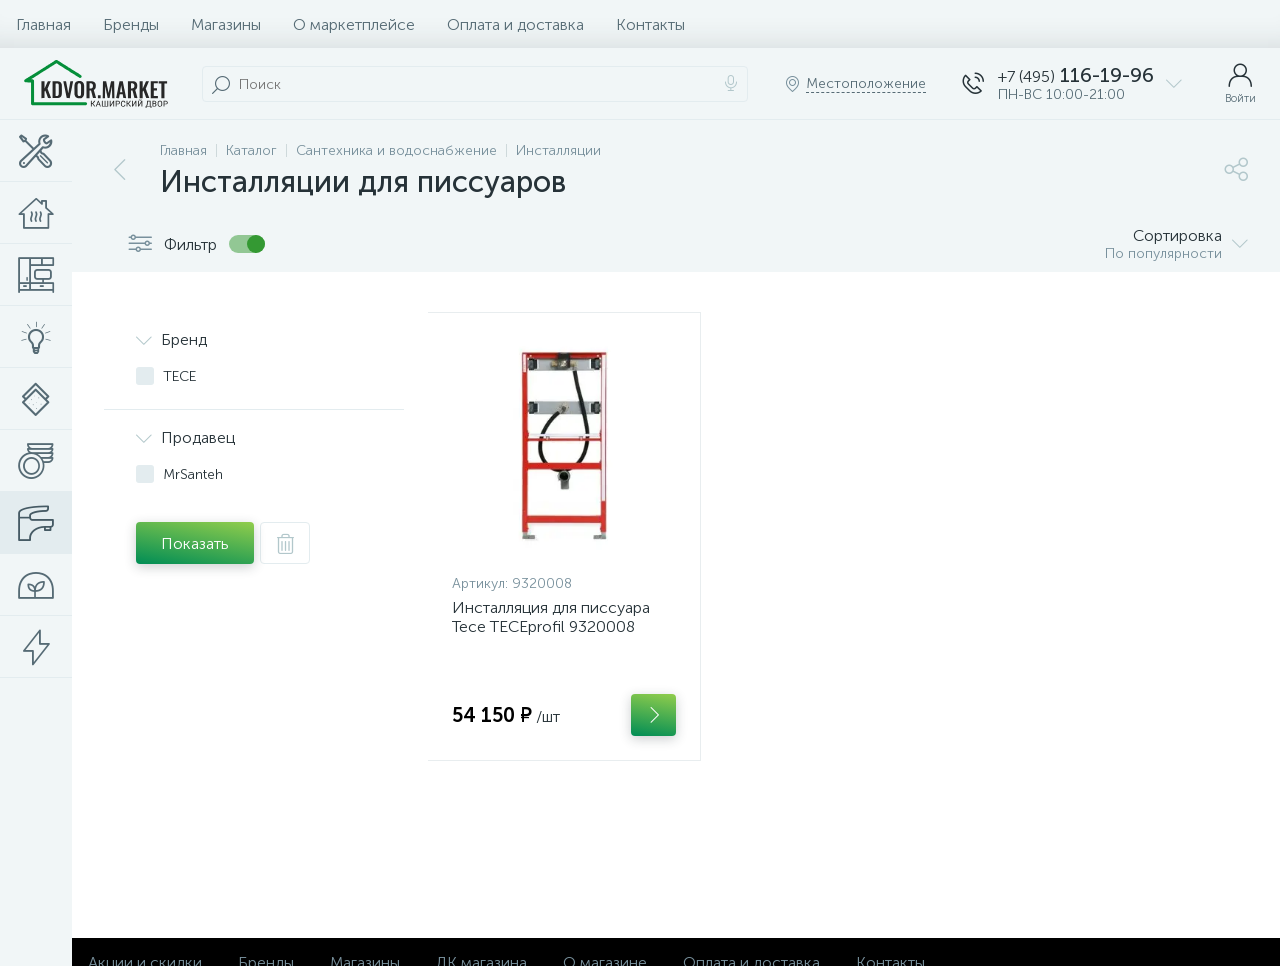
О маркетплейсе (354, 24)
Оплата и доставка (515, 24)
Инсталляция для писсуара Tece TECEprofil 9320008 (551, 617)
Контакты (650, 24)
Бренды (131, 24)
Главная (43, 24)
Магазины (226, 24)
